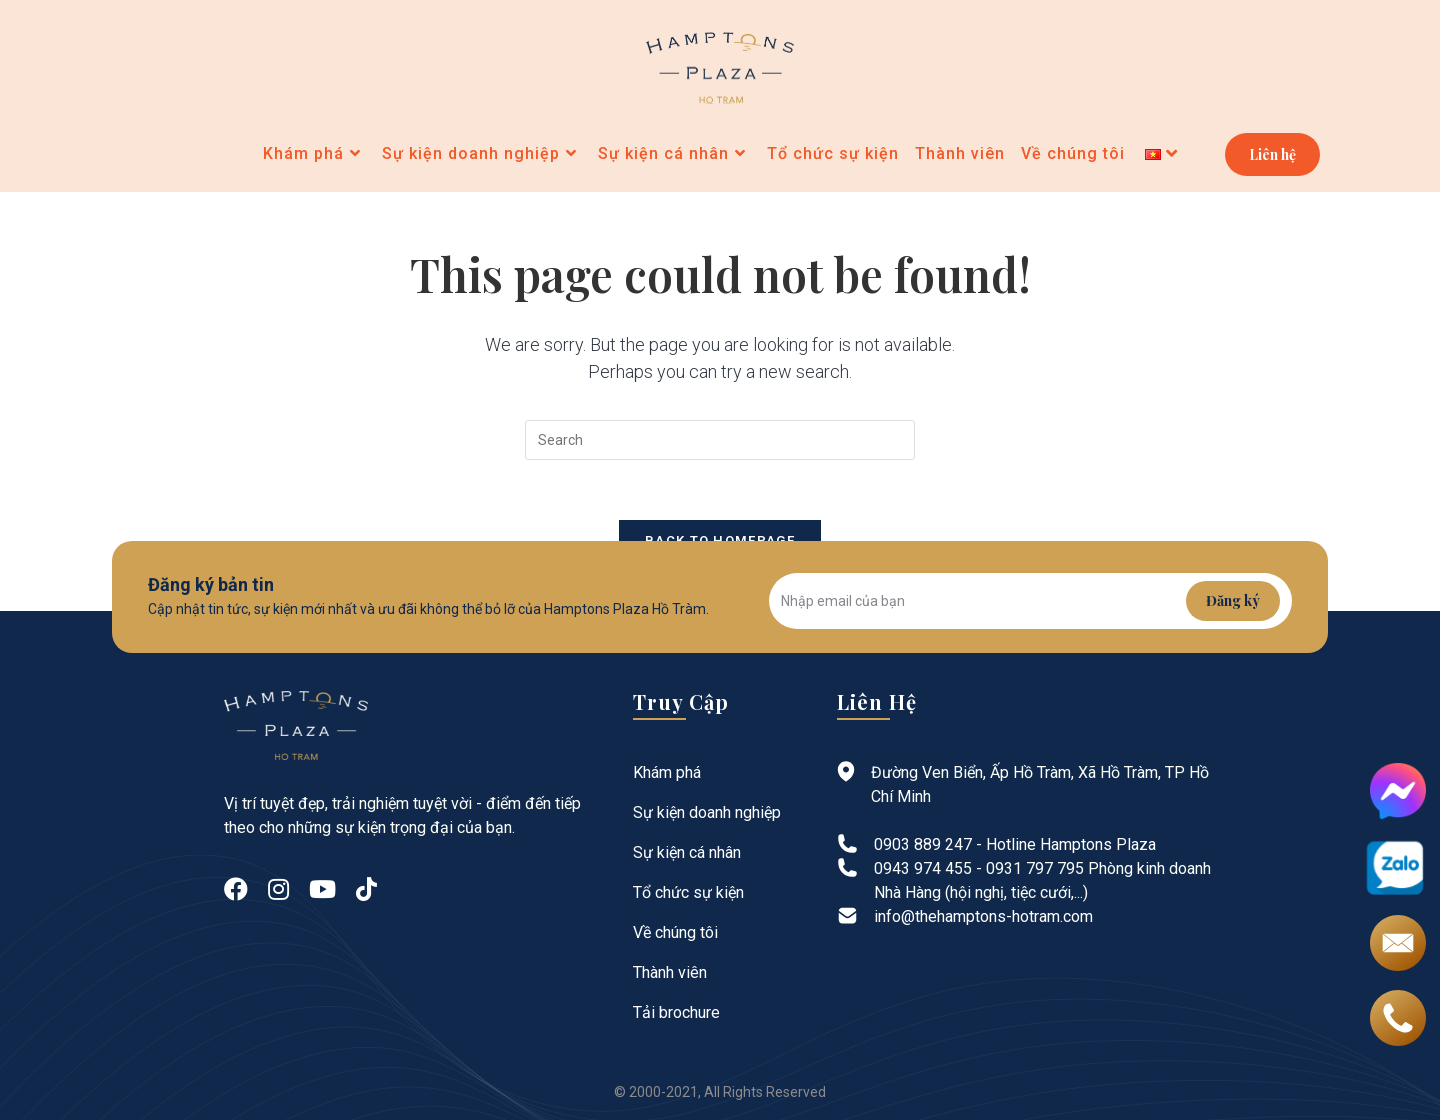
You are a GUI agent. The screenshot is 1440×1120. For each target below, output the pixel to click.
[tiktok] (366, 890)
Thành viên (670, 972)
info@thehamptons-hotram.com (983, 916)
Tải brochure (676, 1012)
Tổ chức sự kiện (688, 892)
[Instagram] (278, 890)
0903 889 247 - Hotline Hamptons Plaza (1015, 844)
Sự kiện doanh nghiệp (707, 812)
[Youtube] (322, 890)
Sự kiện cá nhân (687, 852)
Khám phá (667, 772)
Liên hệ (1272, 154)
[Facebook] (236, 890)
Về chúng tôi (675, 932)
